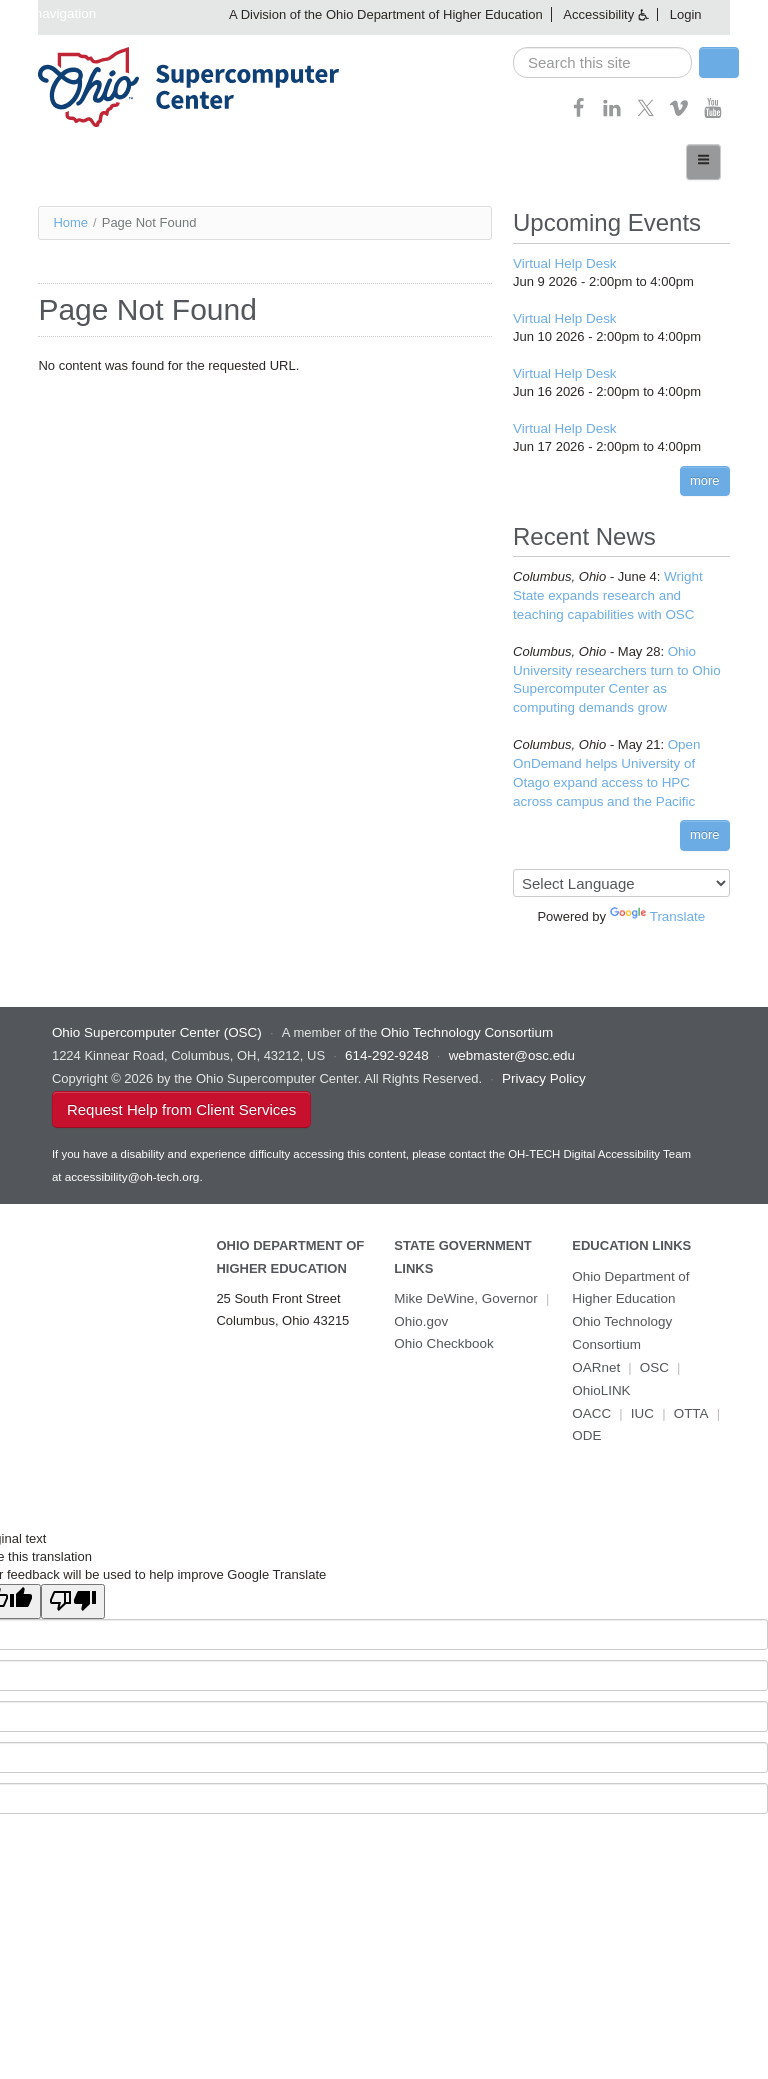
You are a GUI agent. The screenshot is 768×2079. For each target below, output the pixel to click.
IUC (641, 1394)
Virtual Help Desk (563, 262)
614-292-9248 (385, 1044)
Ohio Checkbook (442, 1328)
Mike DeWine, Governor (463, 1284)
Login (686, 14)
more (705, 476)
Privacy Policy (542, 1066)
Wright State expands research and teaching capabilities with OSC (620, 591)
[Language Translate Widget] (621, 873)
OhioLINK (600, 1372)
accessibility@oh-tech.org (130, 1164)
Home (70, 221)
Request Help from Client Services (181, 1096)
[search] (602, 62)
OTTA (689, 1394)
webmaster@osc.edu (507, 1044)
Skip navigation (49, 13)
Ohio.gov (420, 1306)
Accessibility (598, 14)
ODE (586, 1417)
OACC (591, 1394)
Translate (658, 906)
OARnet (595, 1350)
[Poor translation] (73, 1581)
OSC (652, 1350)
